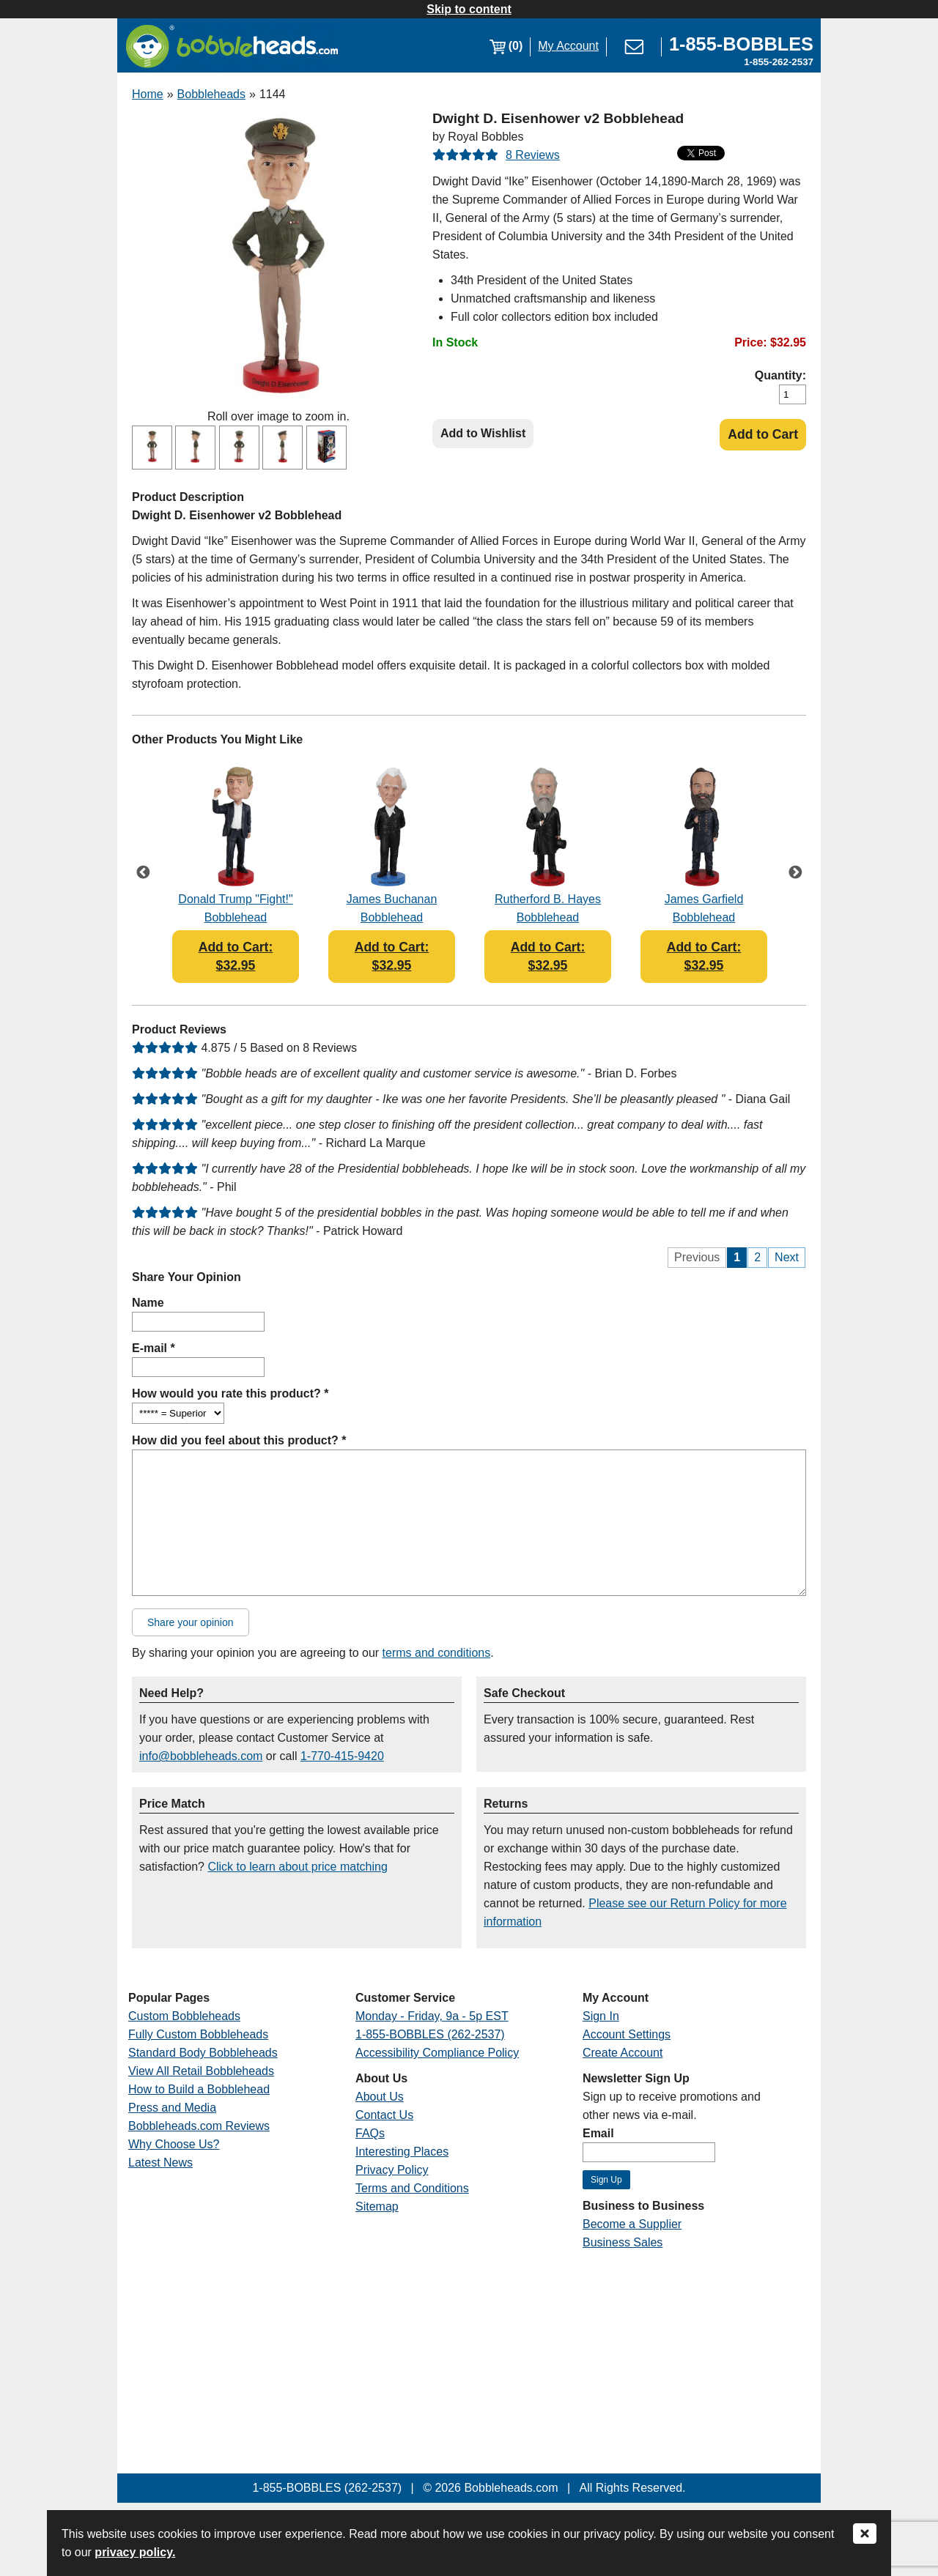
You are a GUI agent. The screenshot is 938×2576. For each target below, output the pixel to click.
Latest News (160, 2162)
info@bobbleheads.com (200, 1756)
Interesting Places (401, 2151)
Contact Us (384, 2115)
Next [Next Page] (787, 1257)
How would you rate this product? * (230, 1393)
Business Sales (622, 2242)
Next (795, 873)
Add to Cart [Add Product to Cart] (763, 434)
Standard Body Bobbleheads (203, 2052)
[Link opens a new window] (741, 46)
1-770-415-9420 (342, 1756)
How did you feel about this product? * (239, 1440)
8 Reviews (533, 155)
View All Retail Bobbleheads (201, 2071)
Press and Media (172, 2107)
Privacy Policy (392, 2170)
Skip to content (469, 9)
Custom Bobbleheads (184, 2016)
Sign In (601, 2016)
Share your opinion (190, 1622)
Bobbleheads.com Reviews (199, 2126)
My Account (568, 46)
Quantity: (780, 375)
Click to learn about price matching (297, 1866)
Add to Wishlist (482, 433)
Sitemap (377, 2206)
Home (147, 94)
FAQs (370, 2133)
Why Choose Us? (174, 2144)
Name (148, 1302)
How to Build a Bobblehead (199, 2089)
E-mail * (153, 1348)
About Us (379, 2096)
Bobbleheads (211, 94)
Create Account (622, 2052)
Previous (143, 873)
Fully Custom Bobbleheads (198, 2034)
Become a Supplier (632, 2224)
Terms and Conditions (412, 2188)
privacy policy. (135, 2552)
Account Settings (627, 2034)
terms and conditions (437, 1653)
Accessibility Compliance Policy (437, 2052)
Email (598, 2133)
